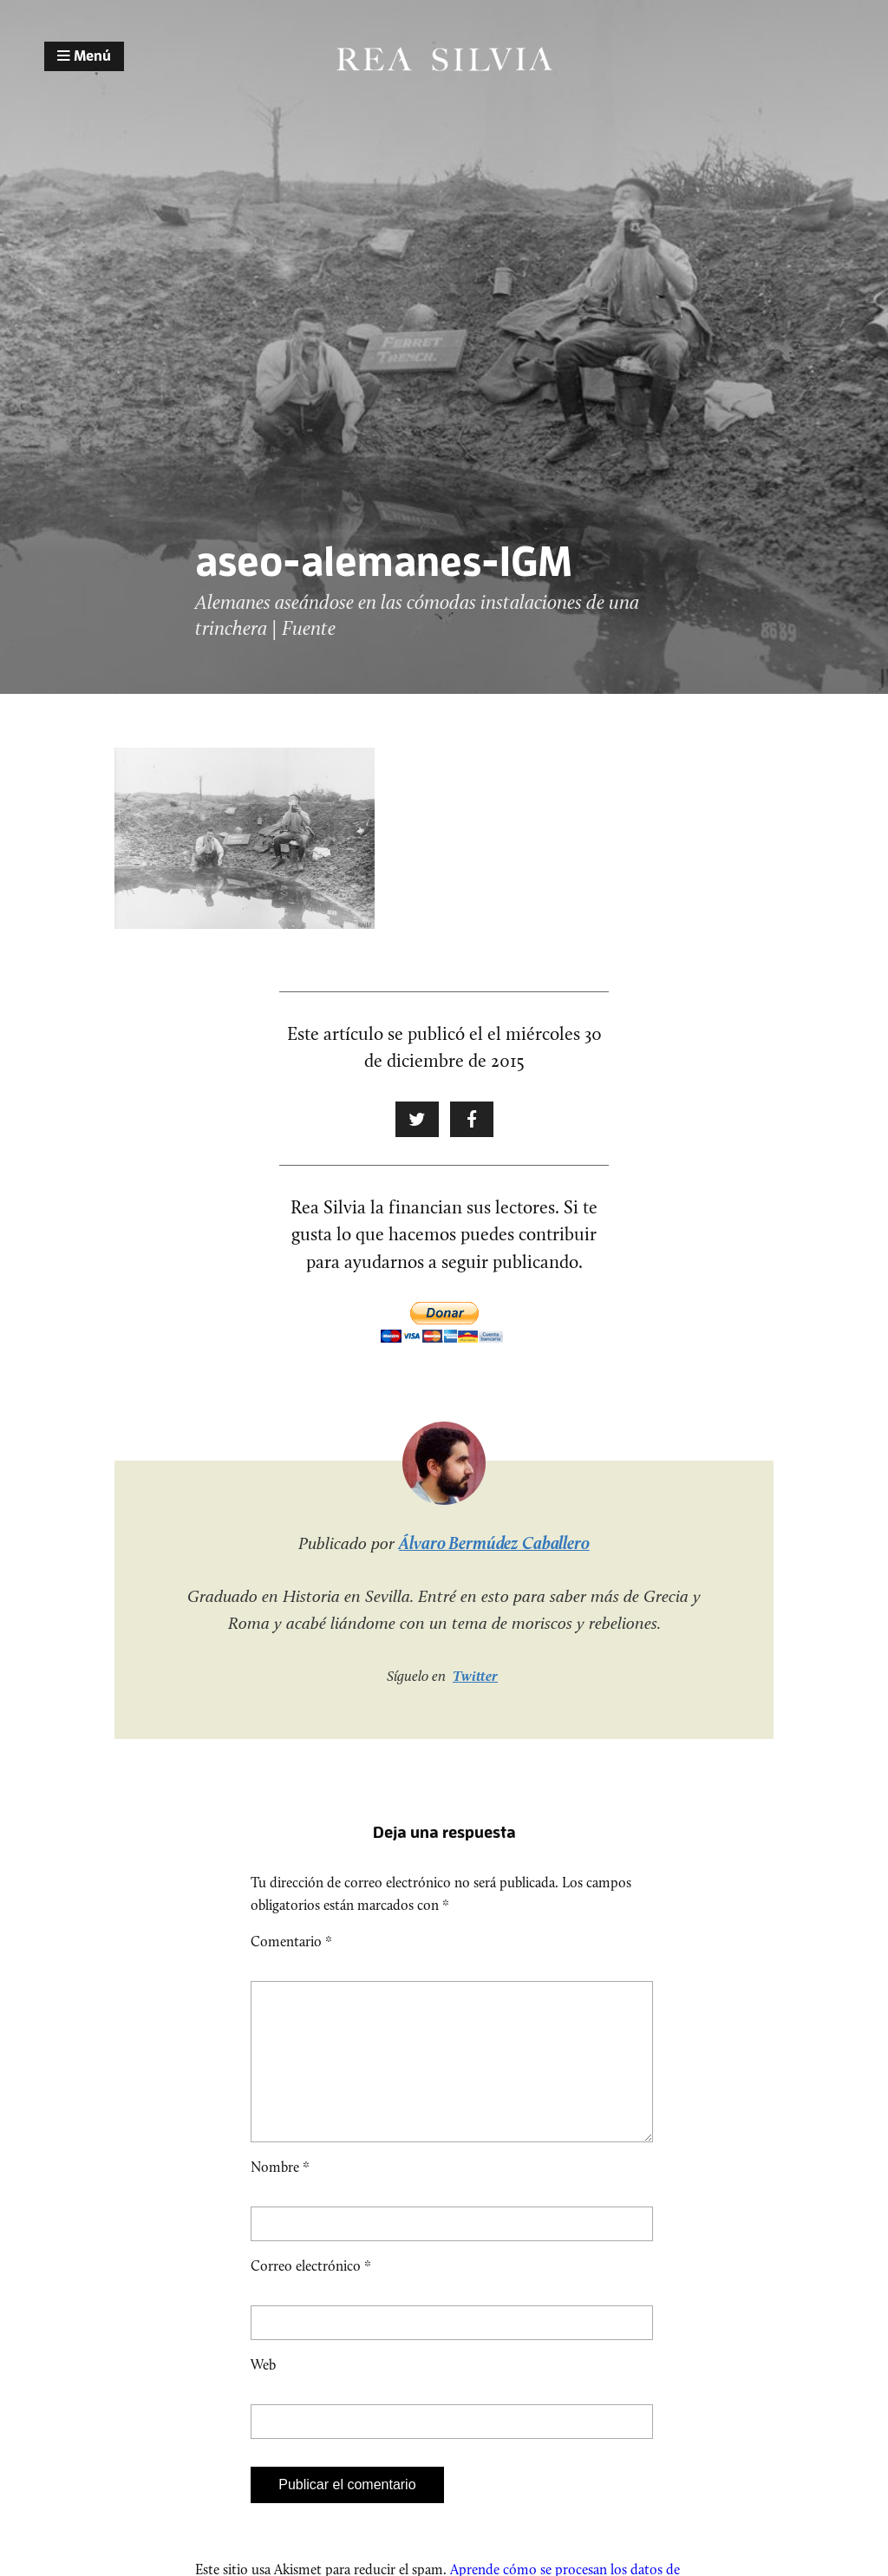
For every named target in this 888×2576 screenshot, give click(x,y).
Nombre (280, 2195)
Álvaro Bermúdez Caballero (494, 1543)
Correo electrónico (311, 2293)
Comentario (291, 1941)
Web (263, 2392)
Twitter (475, 1675)
